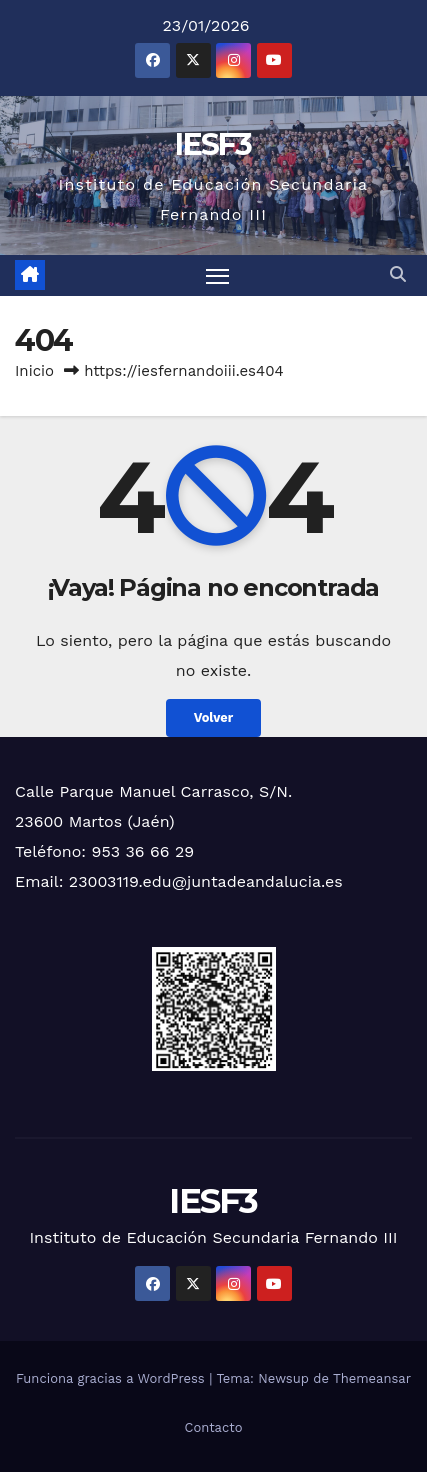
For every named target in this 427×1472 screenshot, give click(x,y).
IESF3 (213, 144)
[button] (398, 274)
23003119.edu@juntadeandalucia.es (206, 881)
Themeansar (372, 1378)
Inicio (34, 371)
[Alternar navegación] (218, 276)
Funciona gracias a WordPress (112, 1378)
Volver (214, 717)
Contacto (213, 1427)
